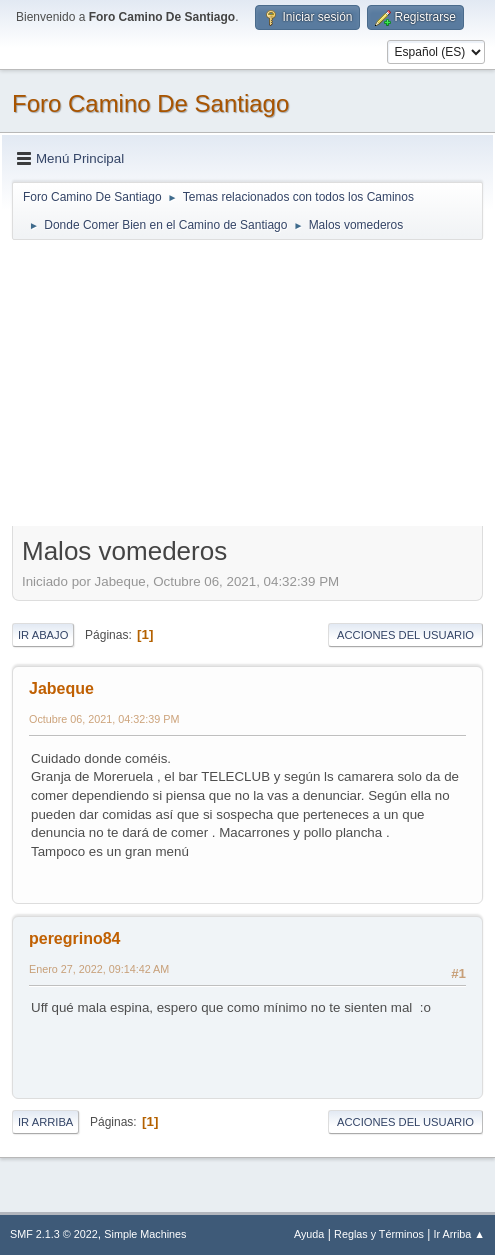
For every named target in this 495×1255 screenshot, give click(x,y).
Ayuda (309, 1234)
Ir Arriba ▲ (459, 1234)
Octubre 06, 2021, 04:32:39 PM (104, 719)
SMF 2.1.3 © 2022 (54, 1234)
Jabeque (61, 688)
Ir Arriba (45, 1122)
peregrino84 (75, 938)
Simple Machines (145, 1234)
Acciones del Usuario (405, 635)
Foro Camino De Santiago (150, 103)
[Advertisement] (247, 382)
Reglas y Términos (379, 1234)
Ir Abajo (43, 635)
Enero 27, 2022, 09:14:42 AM (99, 969)
